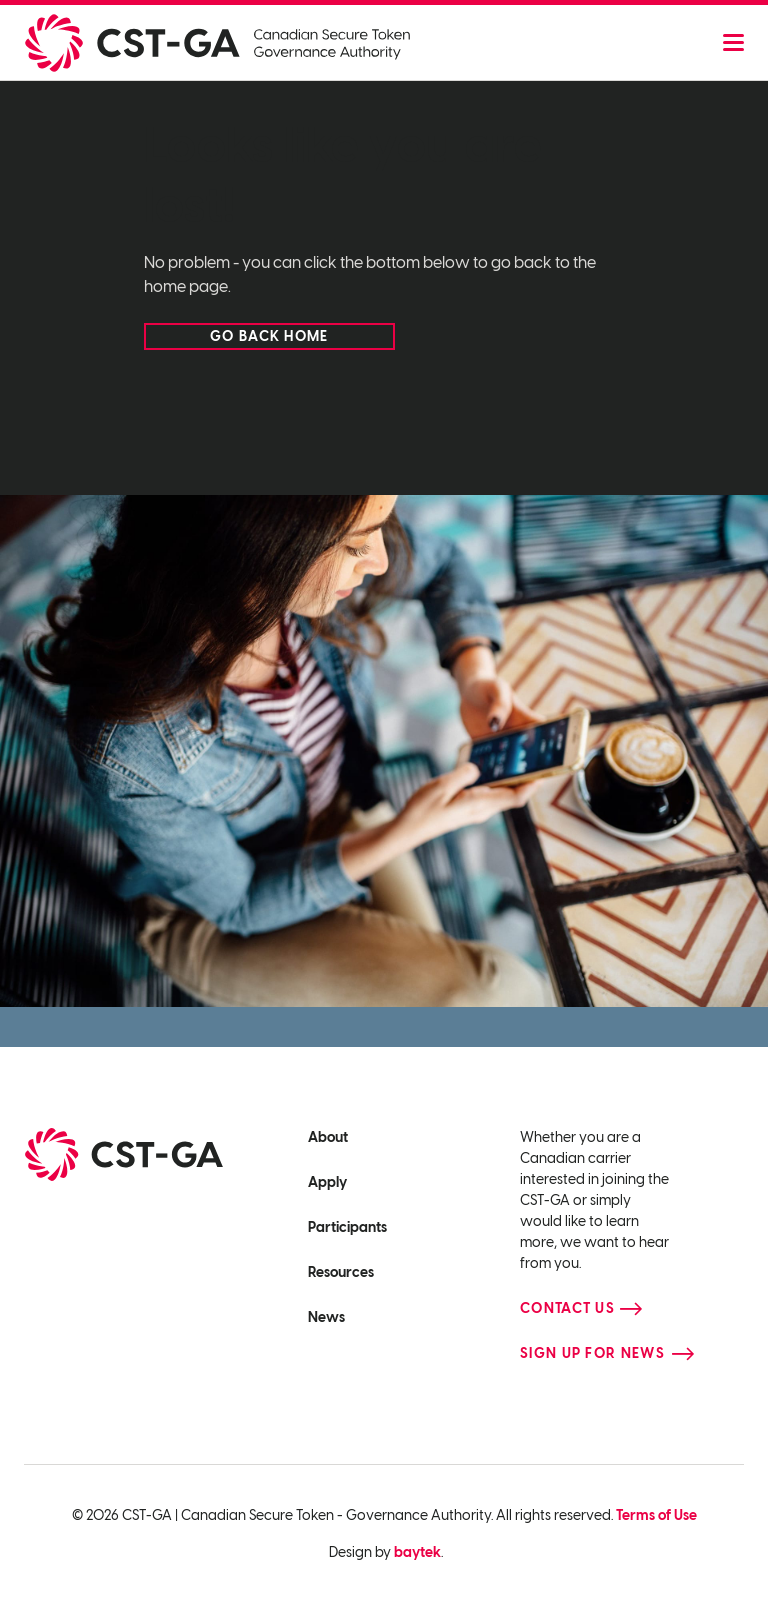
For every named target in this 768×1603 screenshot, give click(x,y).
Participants (347, 1227)
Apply (327, 1182)
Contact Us (567, 1308)
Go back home (269, 336)
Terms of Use (656, 1515)
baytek (417, 1552)
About (328, 1137)
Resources (341, 1272)
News (326, 1317)
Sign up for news (592, 1353)
